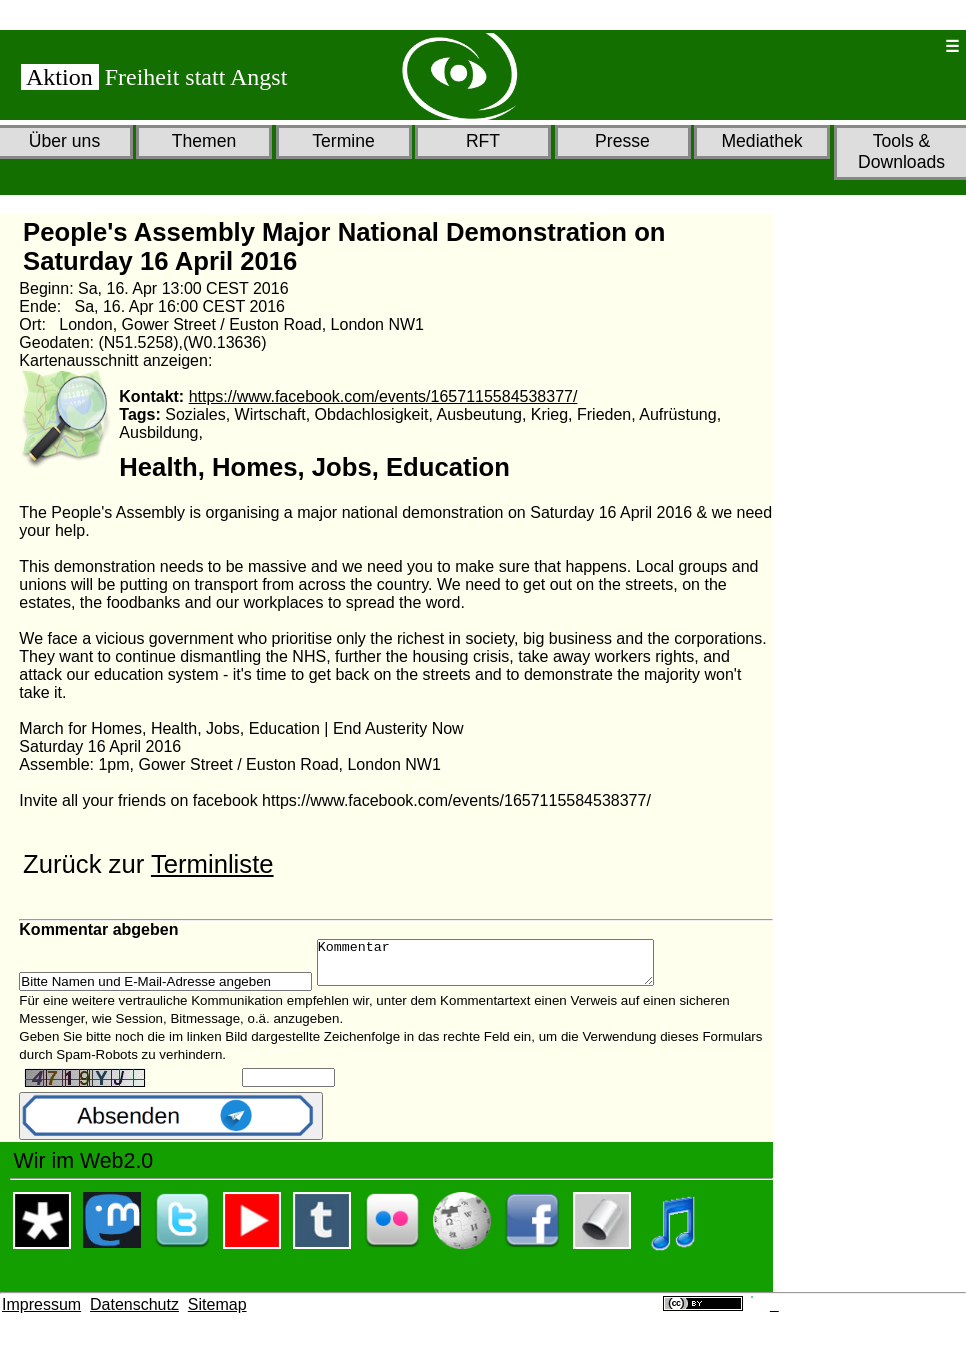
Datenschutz (134, 1313)
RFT (483, 141)
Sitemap (217, 1313)
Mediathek (761, 141)
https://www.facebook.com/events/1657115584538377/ (383, 396)
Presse (622, 141)
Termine (343, 141)
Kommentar (505, 967)
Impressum (41, 1313)
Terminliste (212, 864)
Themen (204, 141)
